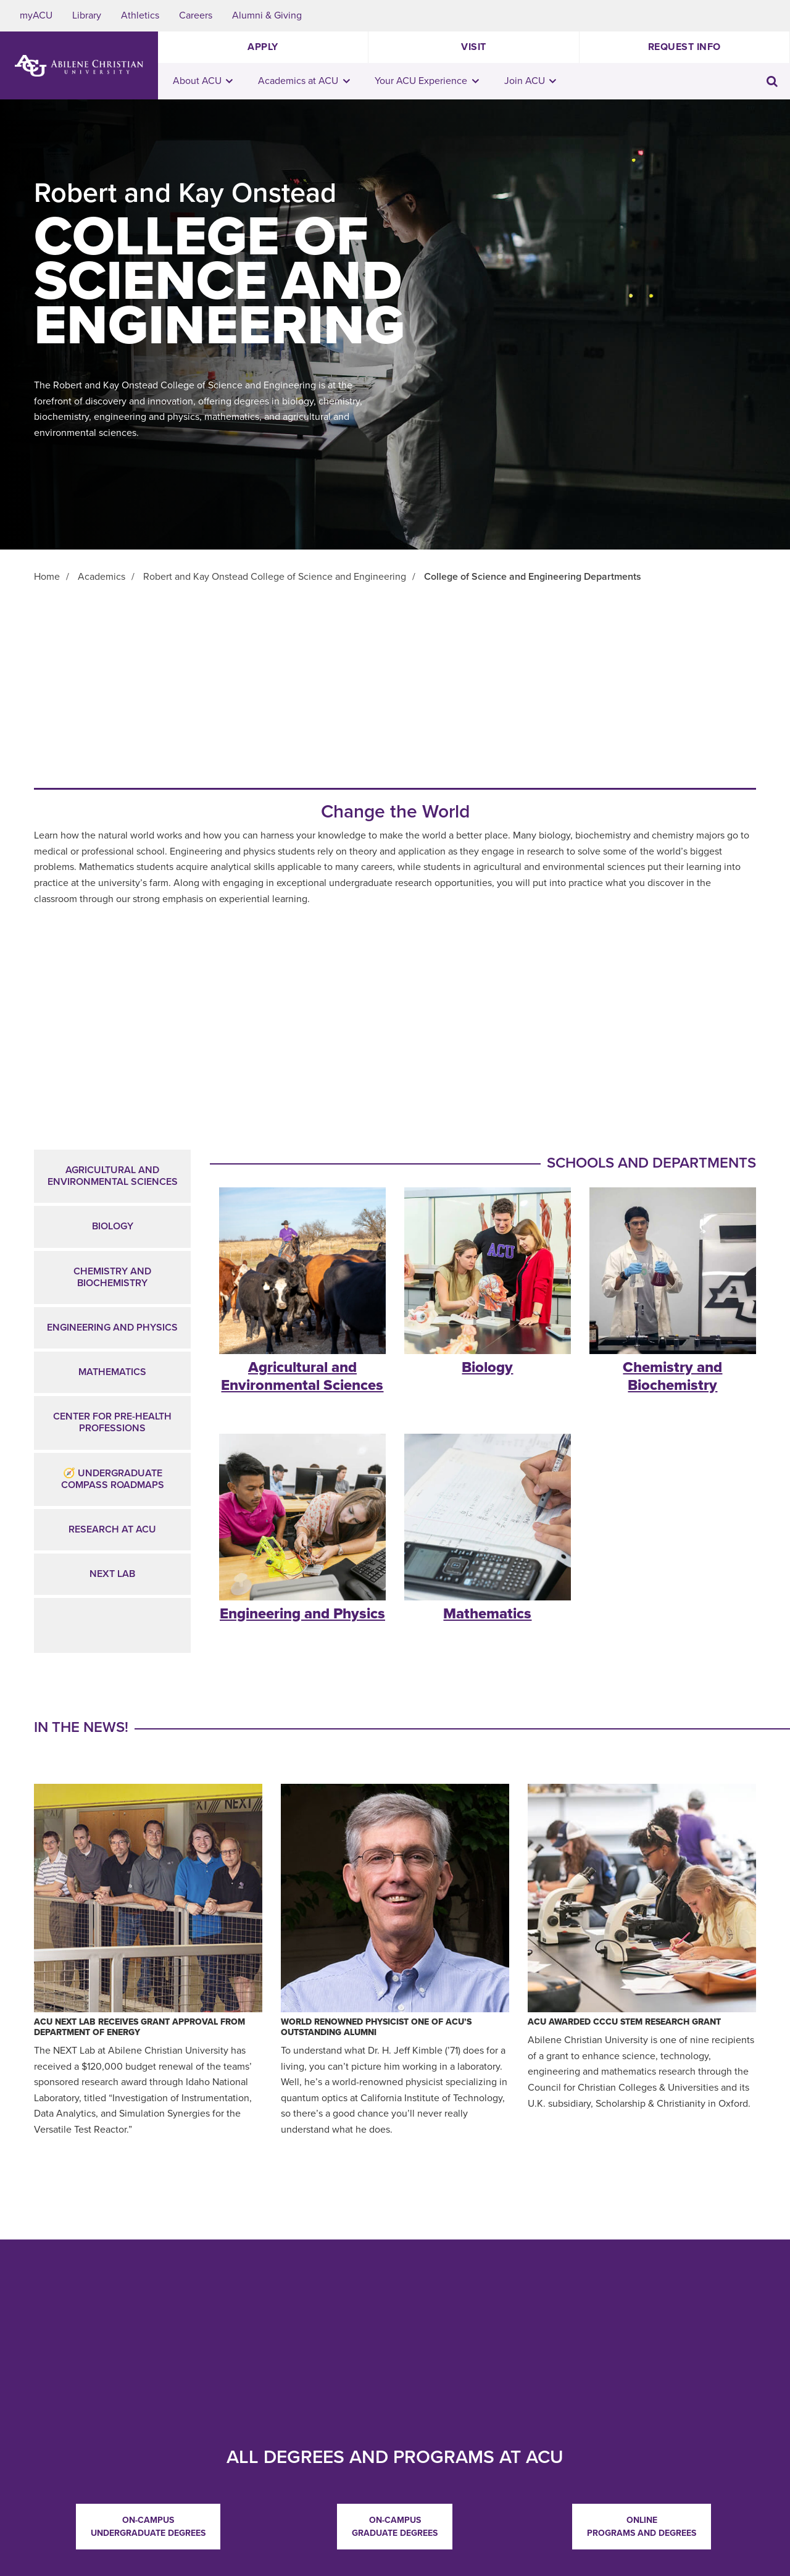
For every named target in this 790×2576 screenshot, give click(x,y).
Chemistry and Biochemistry (112, 1277)
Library (86, 15)
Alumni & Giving (267, 15)
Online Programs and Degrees (641, 2526)
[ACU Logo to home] (79, 66)
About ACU (203, 81)
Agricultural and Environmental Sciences (113, 1176)
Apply (262, 47)
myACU (36, 15)
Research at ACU (112, 1529)
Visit (473, 47)
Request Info (684, 47)
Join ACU (530, 81)
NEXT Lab (112, 1574)
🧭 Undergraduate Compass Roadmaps (112, 1479)
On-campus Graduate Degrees (395, 2526)
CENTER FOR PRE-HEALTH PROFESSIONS (112, 1422)
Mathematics (112, 1372)
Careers (195, 15)
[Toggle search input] (772, 81)
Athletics (140, 15)
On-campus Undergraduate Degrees (148, 2526)
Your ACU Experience (427, 81)
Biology (112, 1226)
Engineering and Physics (112, 1327)
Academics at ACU (304, 81)
